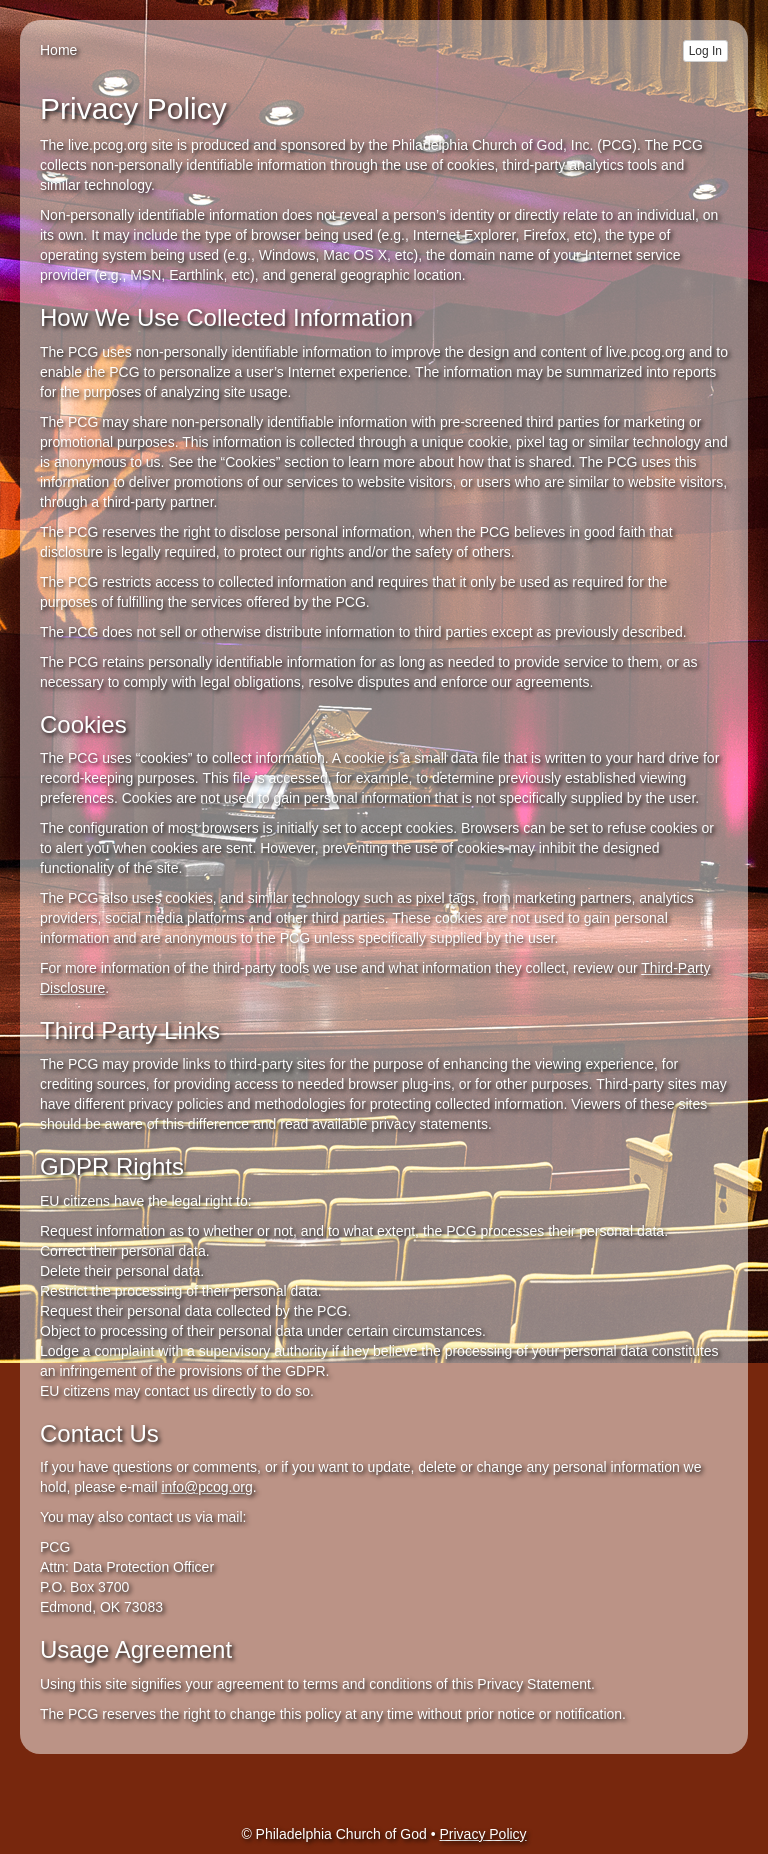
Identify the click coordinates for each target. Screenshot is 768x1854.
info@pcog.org (206, 1487)
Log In (705, 51)
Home (58, 50)
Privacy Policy (482, 1834)
